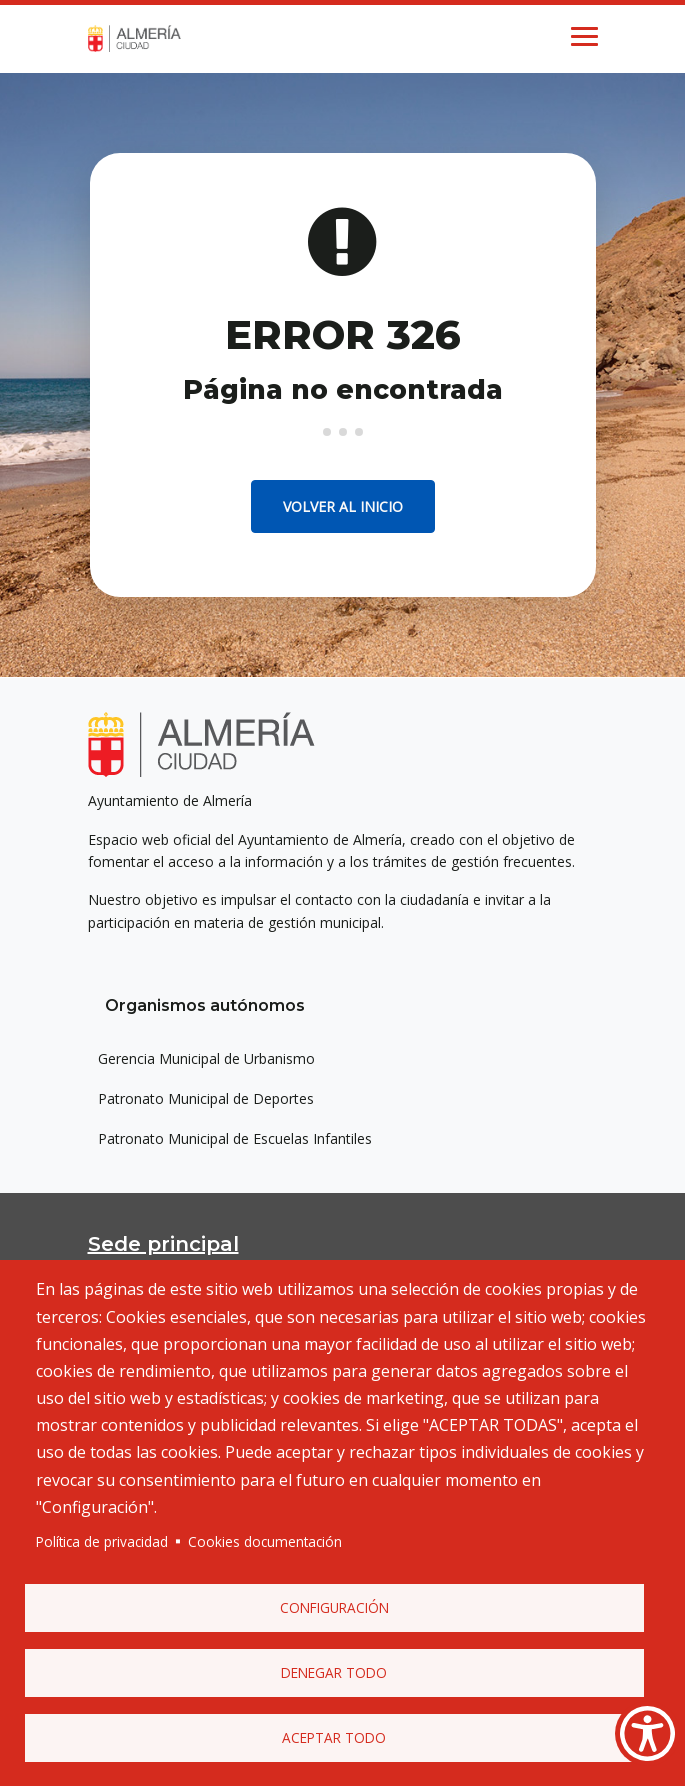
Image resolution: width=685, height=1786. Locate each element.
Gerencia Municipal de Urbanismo (206, 1058)
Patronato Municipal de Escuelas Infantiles (235, 1138)
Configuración (334, 1607)
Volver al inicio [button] (343, 506)
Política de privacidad (102, 1541)
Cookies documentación (265, 1541)
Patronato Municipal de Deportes (206, 1098)
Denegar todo (334, 1672)
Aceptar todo (334, 1737)
